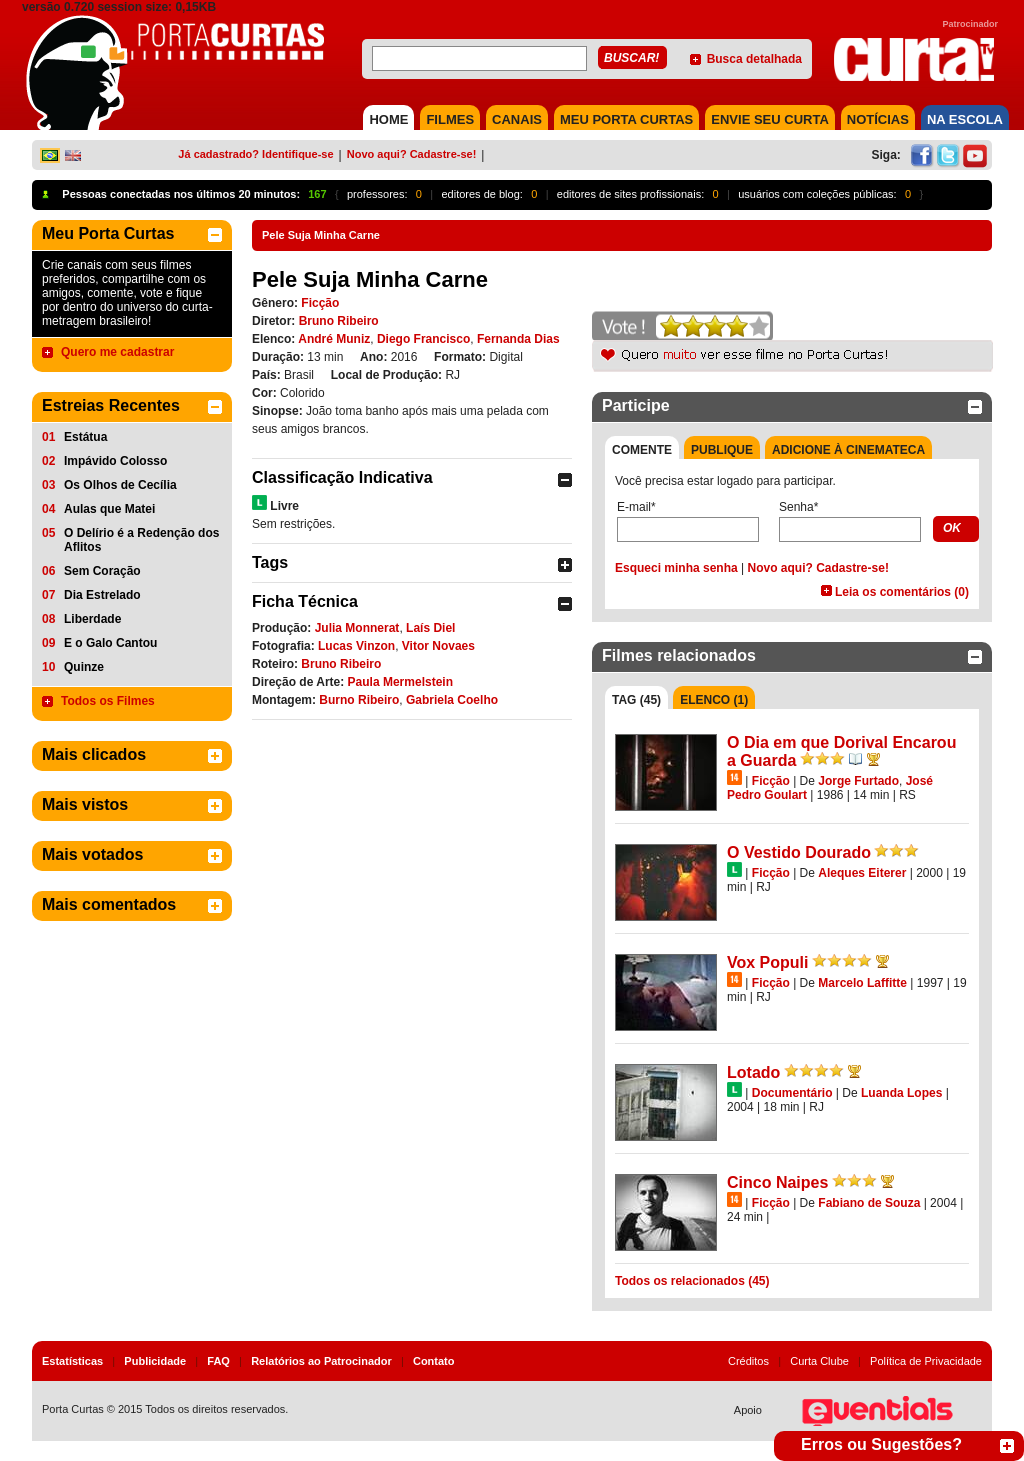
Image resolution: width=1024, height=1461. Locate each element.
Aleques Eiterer (862, 873)
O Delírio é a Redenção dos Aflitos (141, 540)
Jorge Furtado (858, 781)
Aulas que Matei (109, 509)
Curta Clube (819, 1361)
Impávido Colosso (115, 461)
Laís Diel (430, 628)
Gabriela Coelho (452, 700)
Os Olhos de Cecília (120, 485)
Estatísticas (72, 1361)
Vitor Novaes (438, 646)
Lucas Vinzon (356, 646)
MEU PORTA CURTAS (626, 119)
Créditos (748, 1361)
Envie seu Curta (770, 119)
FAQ (218, 1361)
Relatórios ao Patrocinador (321, 1361)
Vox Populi (767, 962)
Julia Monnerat (357, 628)
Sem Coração (102, 571)
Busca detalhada (754, 59)
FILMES (450, 119)
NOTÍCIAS (878, 119)
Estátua (85, 437)
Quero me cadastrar (117, 352)
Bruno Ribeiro (339, 321)
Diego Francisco (423, 339)
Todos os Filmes (108, 701)
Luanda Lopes (901, 1093)
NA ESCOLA (965, 119)
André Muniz (334, 339)
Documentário (792, 1093)
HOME (388, 119)
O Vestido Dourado (799, 852)
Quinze (84, 667)
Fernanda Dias (518, 339)
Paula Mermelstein (400, 682)
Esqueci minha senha (676, 568)
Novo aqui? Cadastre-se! (412, 154)
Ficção (320, 303)
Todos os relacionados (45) (692, 1281)
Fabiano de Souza (869, 1203)
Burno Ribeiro (359, 700)
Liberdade (92, 619)
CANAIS (517, 119)
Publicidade (155, 1361)
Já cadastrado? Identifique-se (255, 154)
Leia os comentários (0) (902, 592)
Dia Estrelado (102, 595)
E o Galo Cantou (110, 643)
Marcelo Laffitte (862, 983)
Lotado (753, 1072)
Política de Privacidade (926, 1361)
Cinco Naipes (777, 1182)
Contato (434, 1361)
